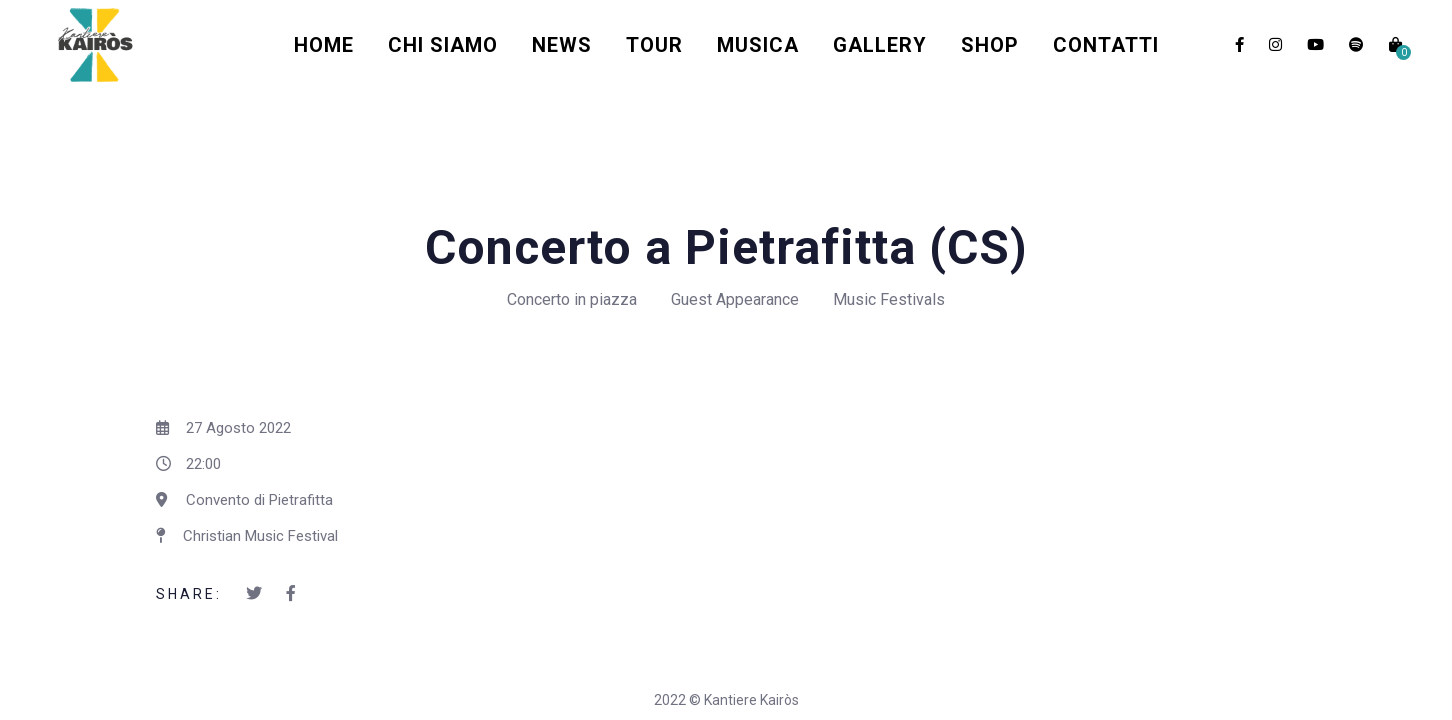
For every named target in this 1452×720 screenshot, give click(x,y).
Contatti (1106, 45)
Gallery (880, 45)
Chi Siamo (443, 45)
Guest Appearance (735, 299)
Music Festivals (889, 299)
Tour (654, 45)
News (562, 45)
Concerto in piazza (572, 299)
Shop (990, 45)
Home (324, 45)
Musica (758, 45)
